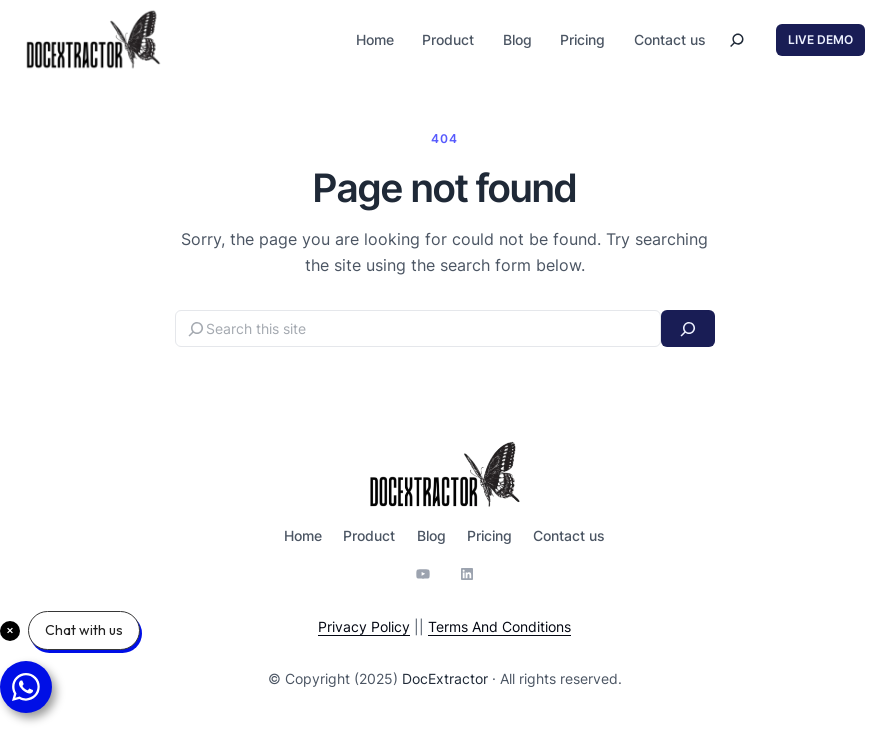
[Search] (687, 328)
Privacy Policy (364, 626)
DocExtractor (445, 678)
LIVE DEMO (820, 39)
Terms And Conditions (499, 626)
